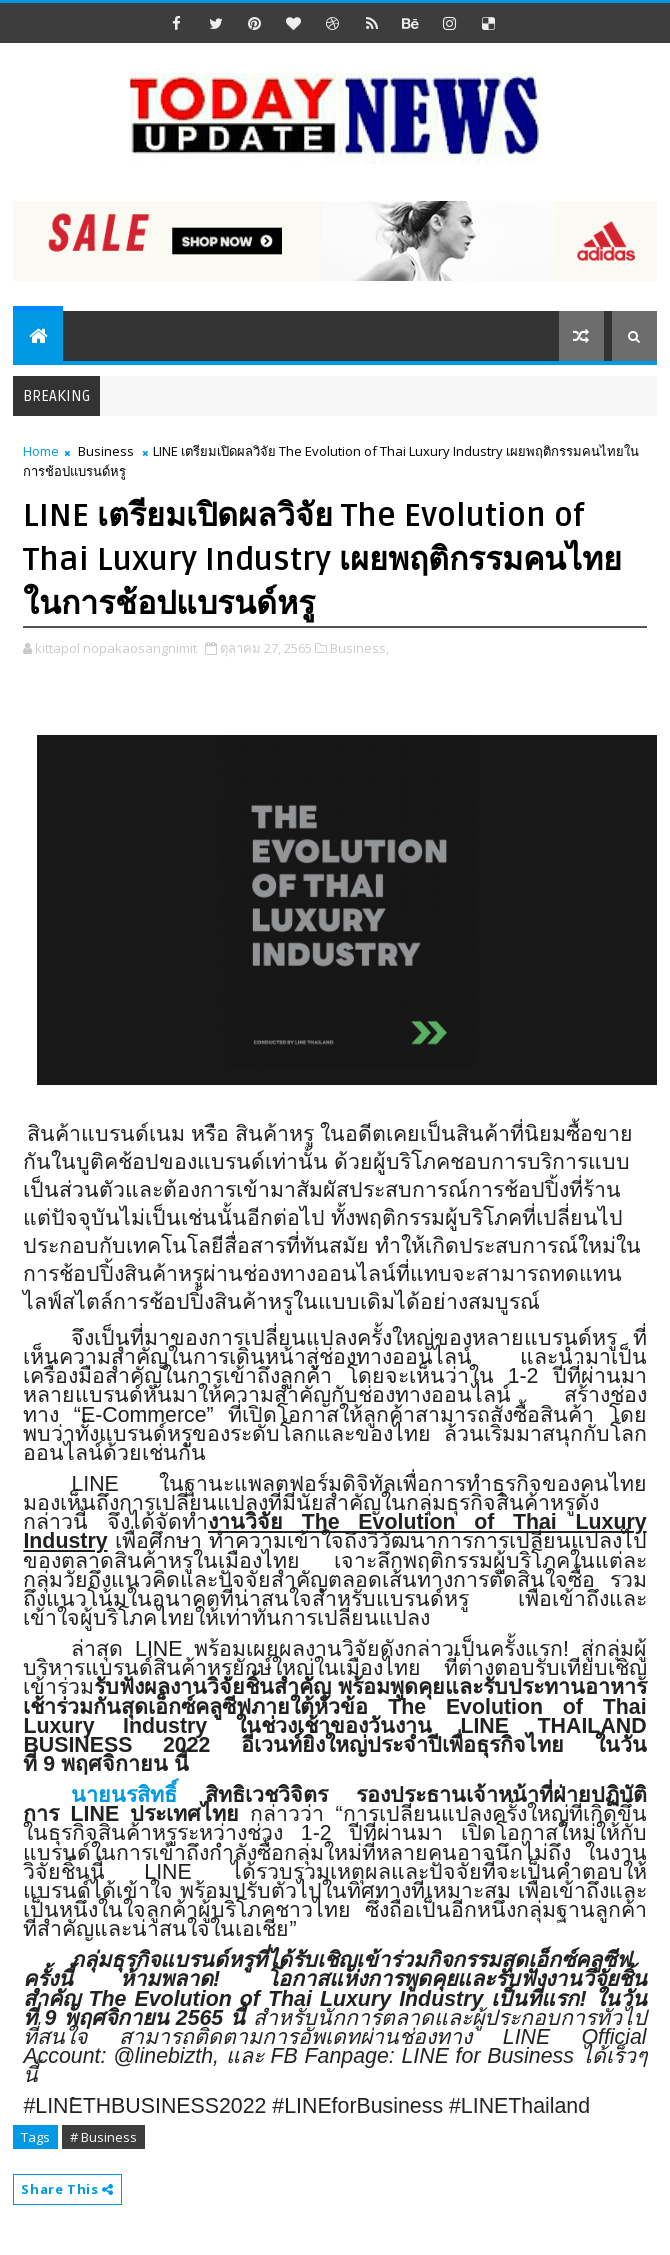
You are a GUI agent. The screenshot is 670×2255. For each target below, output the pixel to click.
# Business (103, 2137)
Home (41, 451)
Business (106, 451)
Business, (359, 648)
